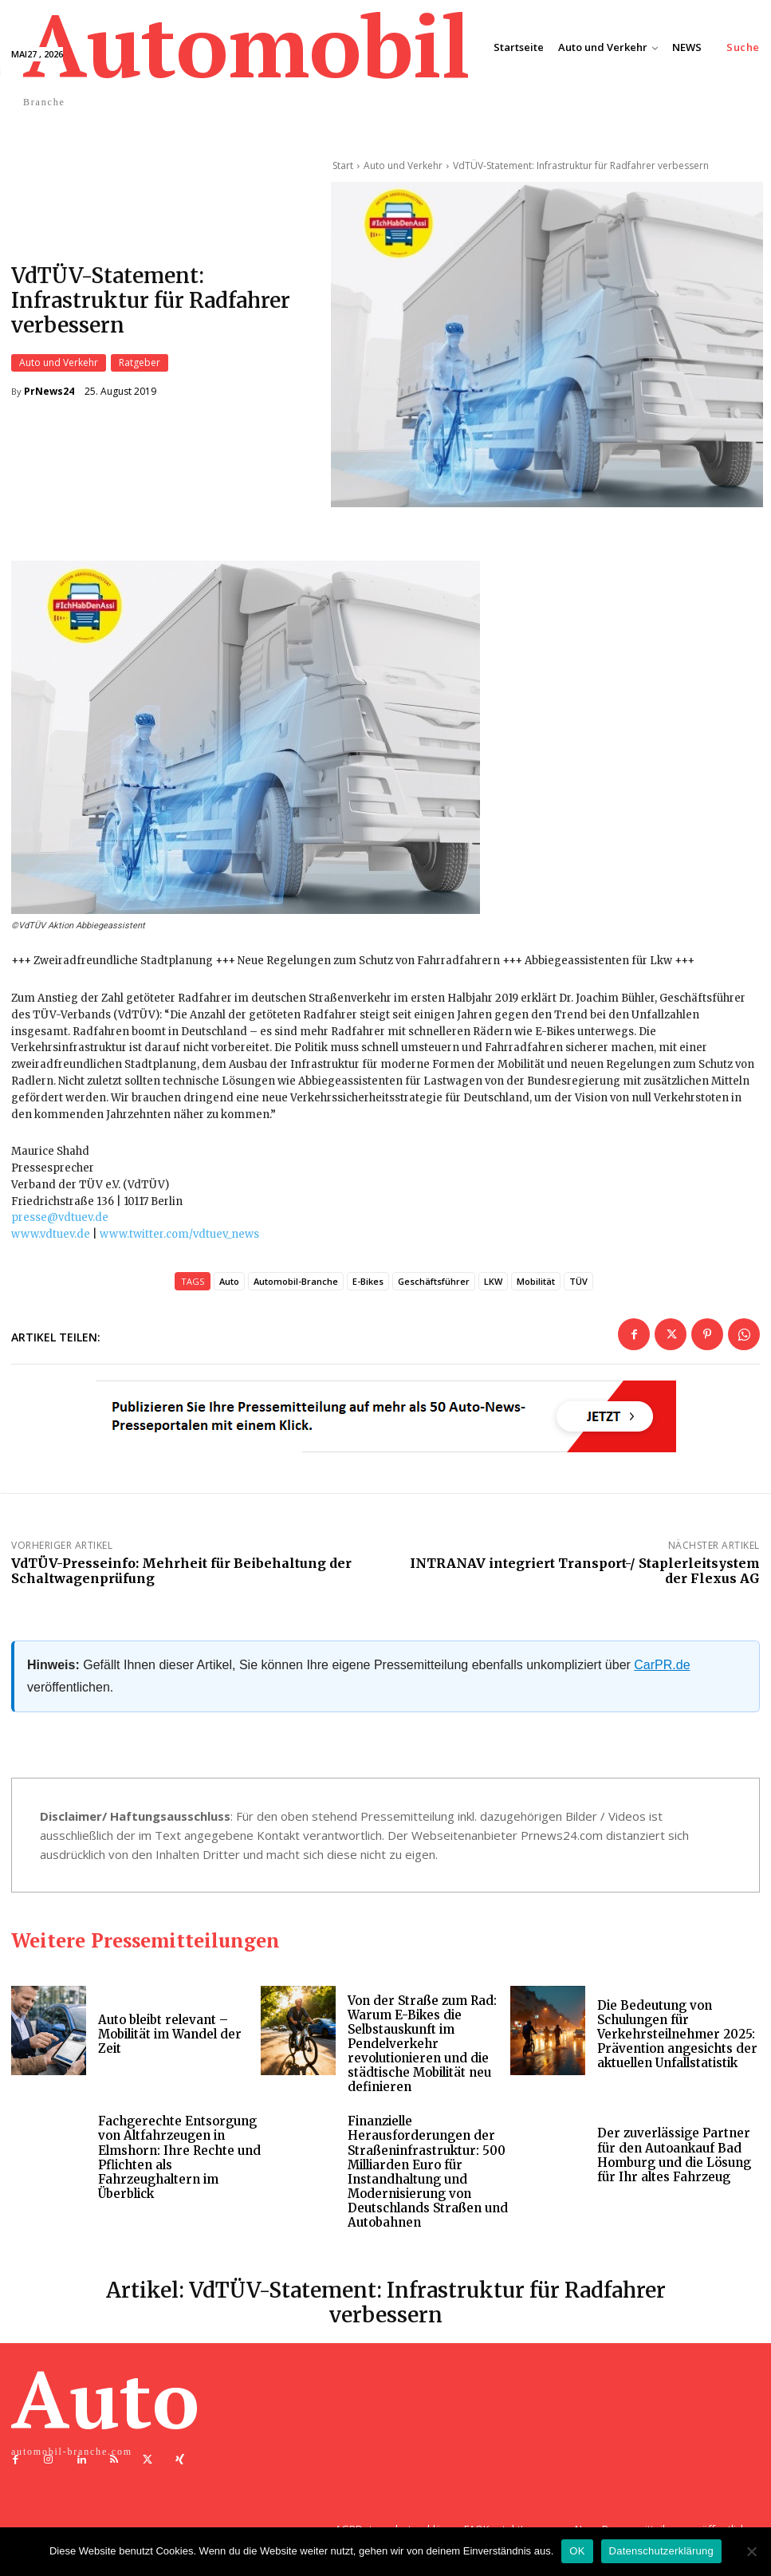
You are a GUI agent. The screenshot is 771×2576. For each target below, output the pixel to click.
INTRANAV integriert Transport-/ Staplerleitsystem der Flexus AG (585, 1575)
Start (342, 165)
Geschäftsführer (434, 1286)
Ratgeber (139, 365)
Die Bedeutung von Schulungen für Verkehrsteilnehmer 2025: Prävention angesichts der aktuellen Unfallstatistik (678, 2039)
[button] (743, 47)
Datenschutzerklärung (661, 2551)
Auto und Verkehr (58, 365)
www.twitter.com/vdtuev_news (179, 1239)
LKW (493, 1286)
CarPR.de (662, 1669)
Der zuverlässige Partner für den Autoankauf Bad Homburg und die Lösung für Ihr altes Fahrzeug (674, 2159)
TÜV (578, 1286)
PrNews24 (49, 394)
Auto (229, 1286)
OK (576, 2551)
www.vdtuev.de (50, 1239)
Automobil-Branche (296, 1286)
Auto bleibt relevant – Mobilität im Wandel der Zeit (171, 2039)
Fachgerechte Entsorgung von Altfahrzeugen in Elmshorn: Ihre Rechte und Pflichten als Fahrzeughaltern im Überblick (179, 2160)
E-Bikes (368, 1286)
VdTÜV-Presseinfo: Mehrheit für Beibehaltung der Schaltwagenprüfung (181, 1575)
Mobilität (536, 1286)
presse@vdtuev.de (59, 1223)
